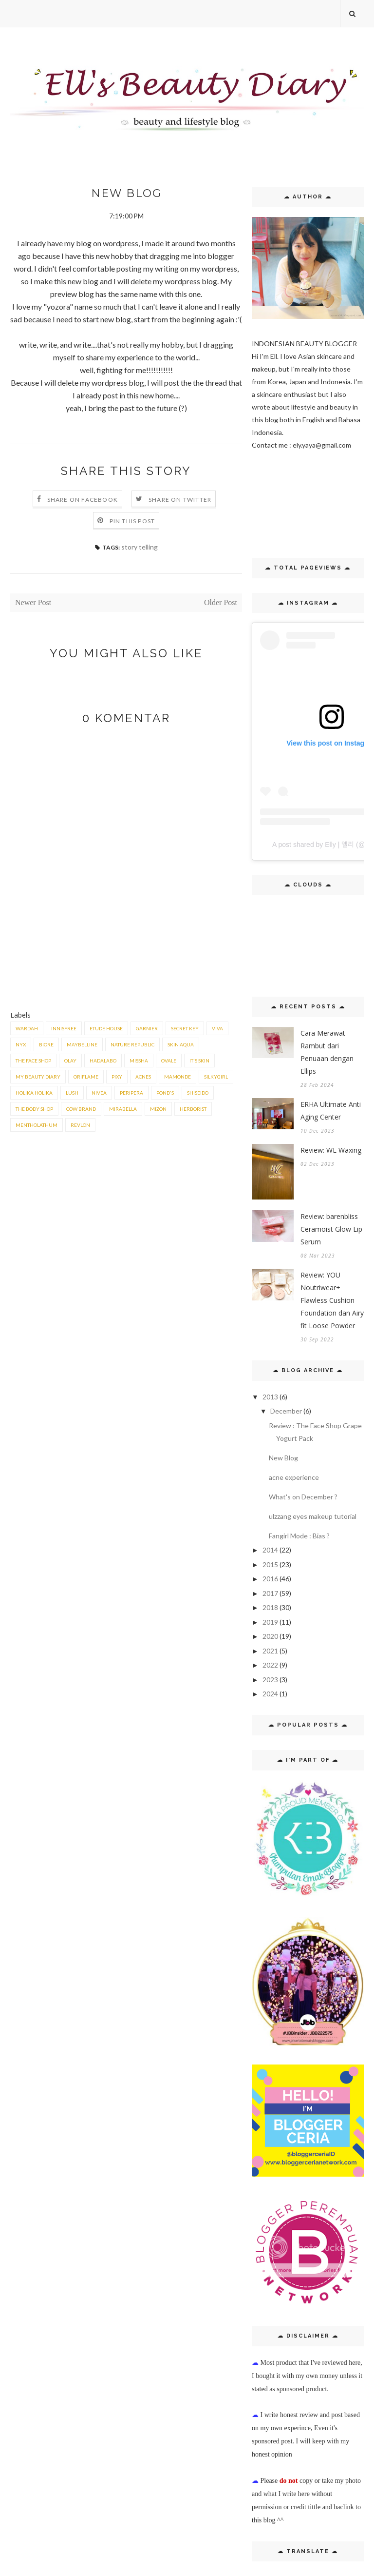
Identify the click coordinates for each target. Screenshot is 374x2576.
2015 (270, 1564)
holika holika (34, 1093)
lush (72, 1093)
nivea (99, 1093)
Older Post (220, 602)
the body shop (34, 1109)
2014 (270, 1550)
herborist (193, 1109)
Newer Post (33, 602)
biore (46, 1044)
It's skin (199, 1060)
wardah (27, 1028)
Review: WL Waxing (330, 1150)
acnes (143, 1077)
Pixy (117, 1077)
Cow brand (81, 1109)
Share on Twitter (180, 499)
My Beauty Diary (38, 1077)
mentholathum (36, 1125)
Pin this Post (132, 521)
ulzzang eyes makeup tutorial (312, 1516)
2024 (270, 1694)
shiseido (197, 1093)
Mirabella (123, 1109)
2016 (270, 1578)
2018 (270, 1607)
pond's (165, 1093)
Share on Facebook (82, 499)
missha (139, 1060)
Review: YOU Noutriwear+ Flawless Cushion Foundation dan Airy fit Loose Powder (332, 1300)
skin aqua (181, 1044)
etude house (106, 1028)
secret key (185, 1028)
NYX (21, 1044)
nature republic (132, 1044)
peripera (131, 1093)
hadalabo (103, 1060)
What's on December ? (303, 1497)
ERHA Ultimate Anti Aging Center (330, 1110)
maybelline (82, 1044)
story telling (139, 547)
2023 (270, 1679)
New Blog (283, 1458)
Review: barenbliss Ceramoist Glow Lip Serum (331, 1229)
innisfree (63, 1028)
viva (217, 1028)
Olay (70, 1060)
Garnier (147, 1028)
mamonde (177, 1077)
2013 (270, 1397)
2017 (270, 1593)
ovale (168, 1060)
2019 (270, 1622)
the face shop (33, 1060)
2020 (270, 1636)
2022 (270, 1665)
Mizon (158, 1109)
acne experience (294, 1477)
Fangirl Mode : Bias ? (299, 1536)
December (286, 1411)
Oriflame (86, 1077)
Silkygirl (216, 1077)
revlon (80, 1125)
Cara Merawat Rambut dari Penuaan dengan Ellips (327, 1052)
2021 (270, 1651)
